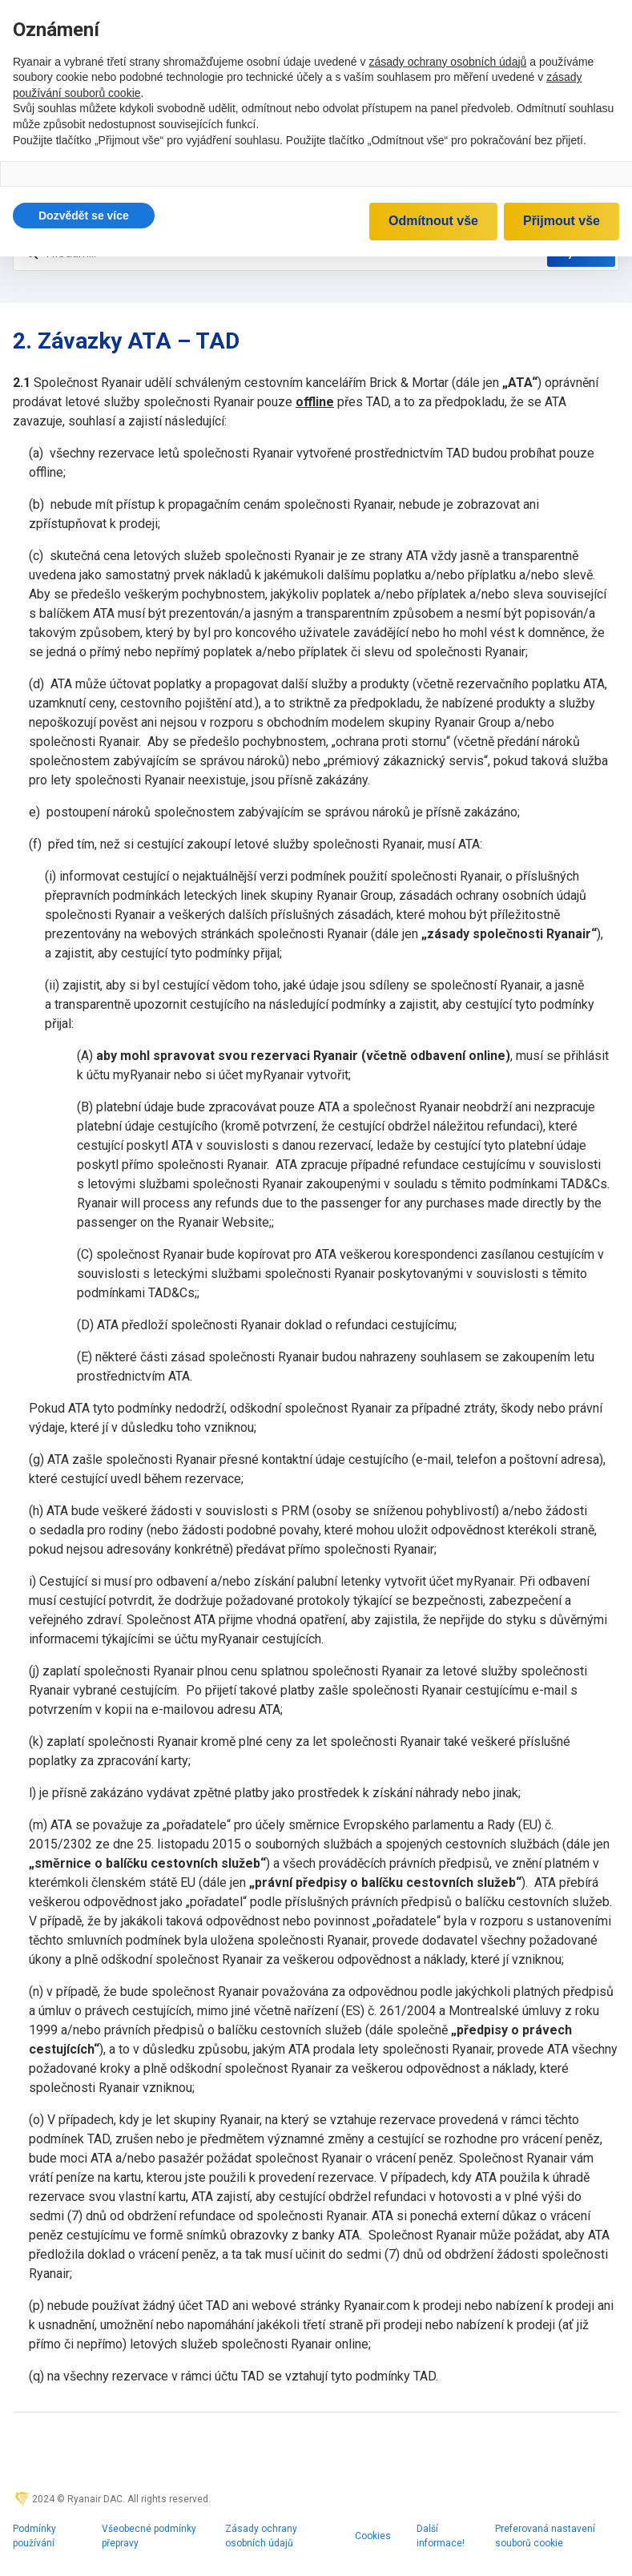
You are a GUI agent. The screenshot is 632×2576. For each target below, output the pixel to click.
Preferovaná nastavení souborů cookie (545, 2536)
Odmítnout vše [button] (433, 221)
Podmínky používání (34, 2536)
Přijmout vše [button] (561, 221)
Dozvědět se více (83, 215)
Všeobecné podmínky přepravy (149, 2536)
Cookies (373, 2536)
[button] (84, 215)
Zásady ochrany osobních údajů (261, 2536)
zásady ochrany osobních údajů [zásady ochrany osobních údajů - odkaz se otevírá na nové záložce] (447, 61)
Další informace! (441, 2536)
